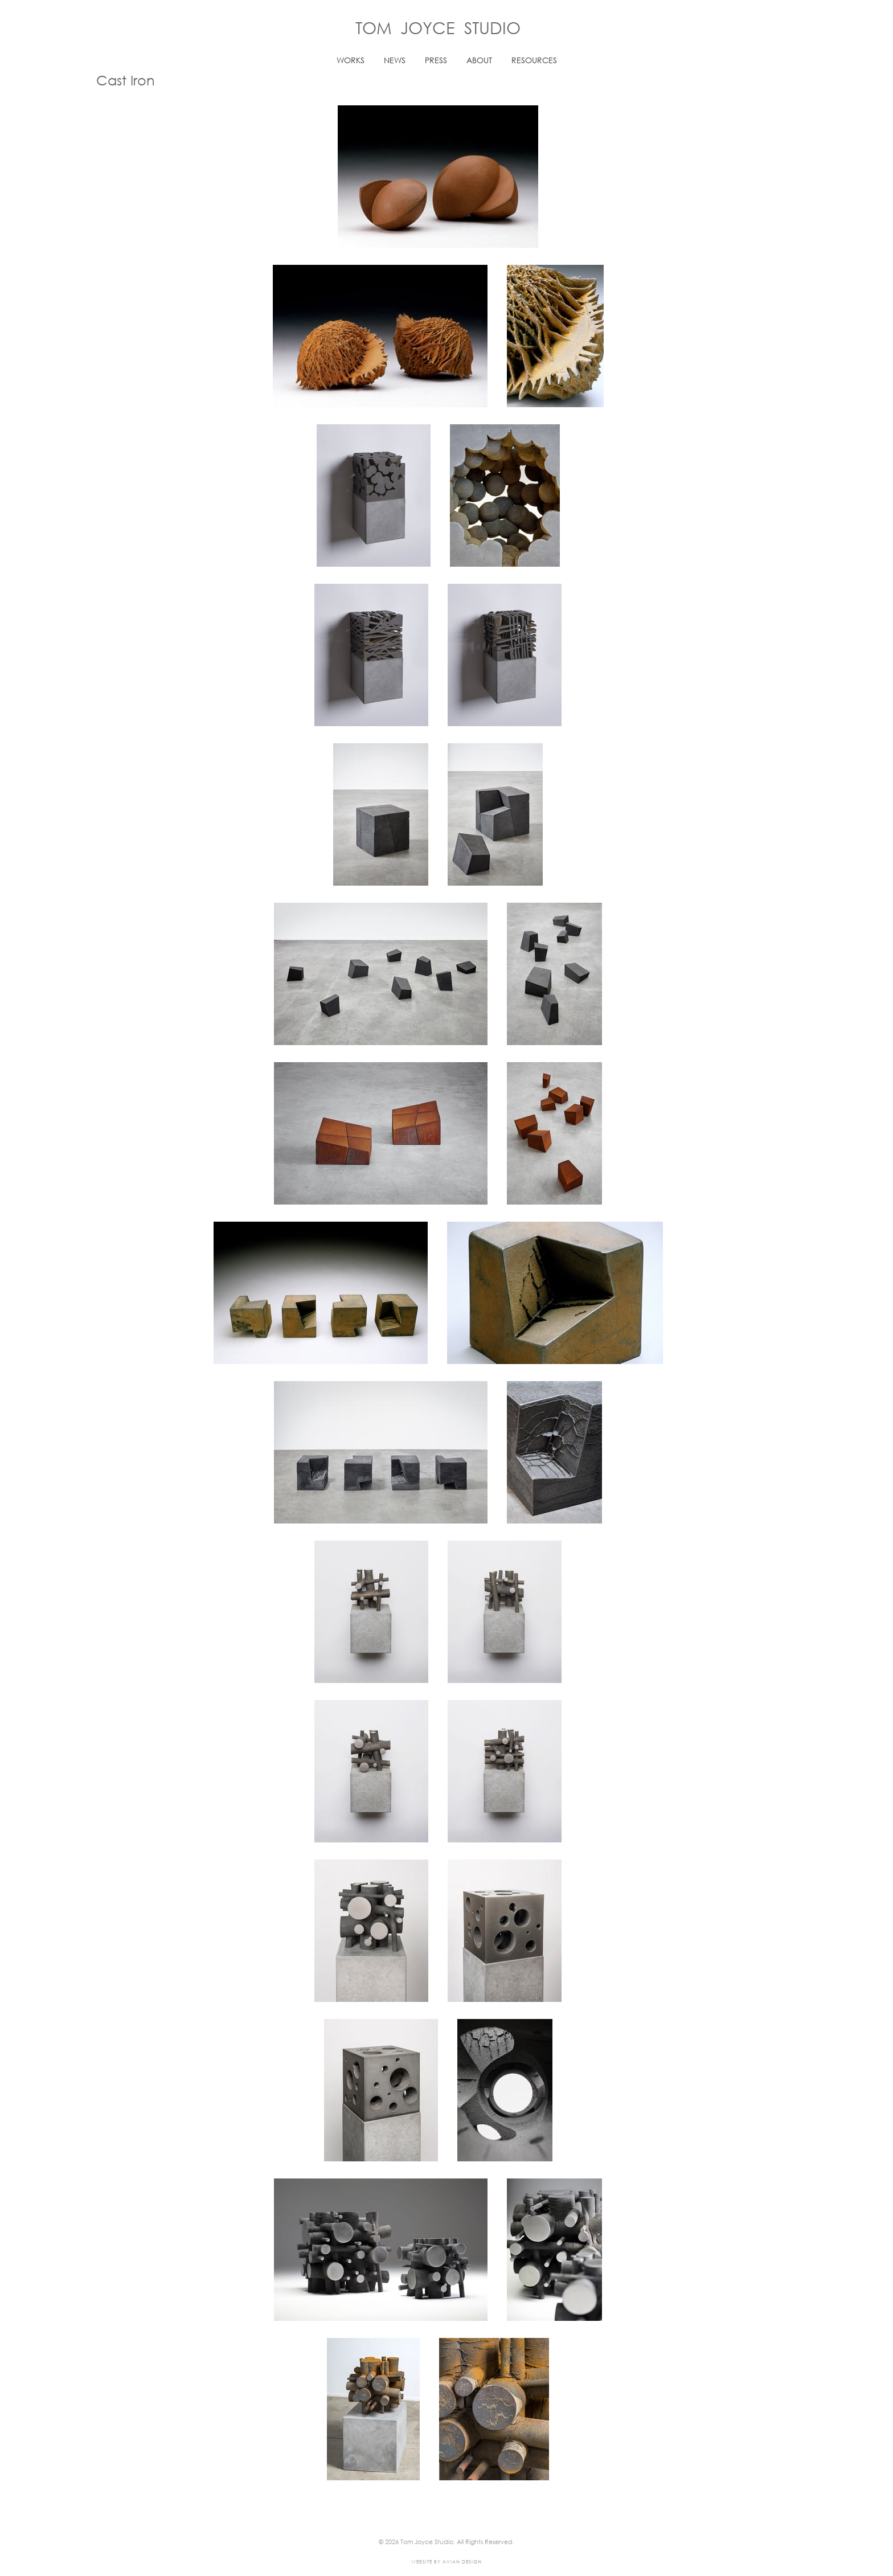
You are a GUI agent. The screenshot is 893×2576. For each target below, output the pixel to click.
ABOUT (479, 60)
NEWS (394, 60)
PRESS (436, 60)
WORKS (350, 60)
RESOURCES (534, 60)
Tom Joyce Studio (437, 27)
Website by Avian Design (446, 2561)
